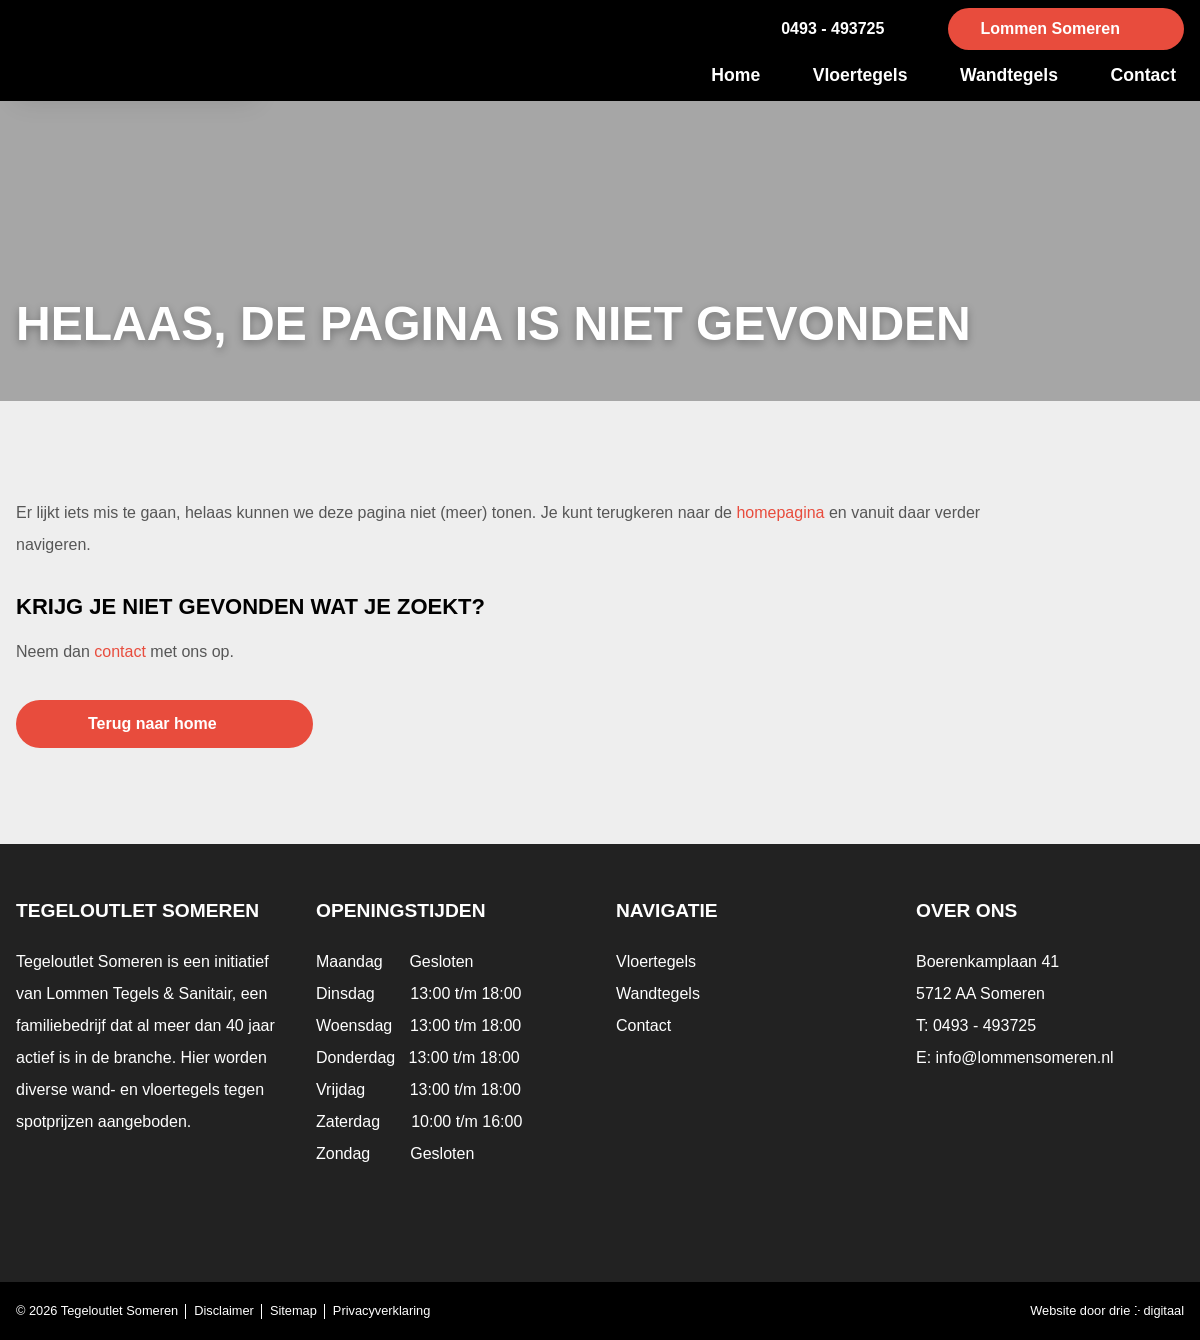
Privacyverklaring (381, 1310)
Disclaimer (224, 1310)
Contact (1144, 75)
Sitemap (293, 1310)
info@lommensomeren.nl (1025, 1057)
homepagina (780, 512)
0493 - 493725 (832, 28)
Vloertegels (860, 75)
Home (735, 75)
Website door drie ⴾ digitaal (1107, 1310)
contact (120, 651)
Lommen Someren (1050, 28)
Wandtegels (1009, 75)
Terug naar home (152, 723)
